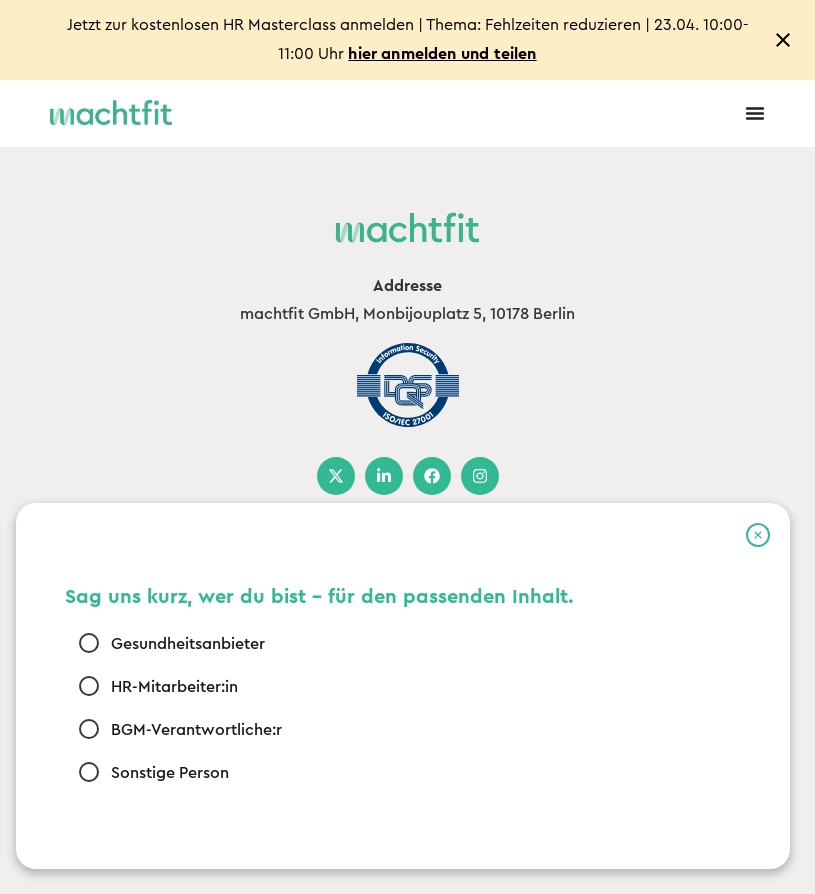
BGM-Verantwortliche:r (195, 729)
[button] (758, 535)
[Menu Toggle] (755, 113)
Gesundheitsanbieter (187, 643)
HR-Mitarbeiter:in (173, 686)
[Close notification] (783, 40)
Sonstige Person (169, 772)
